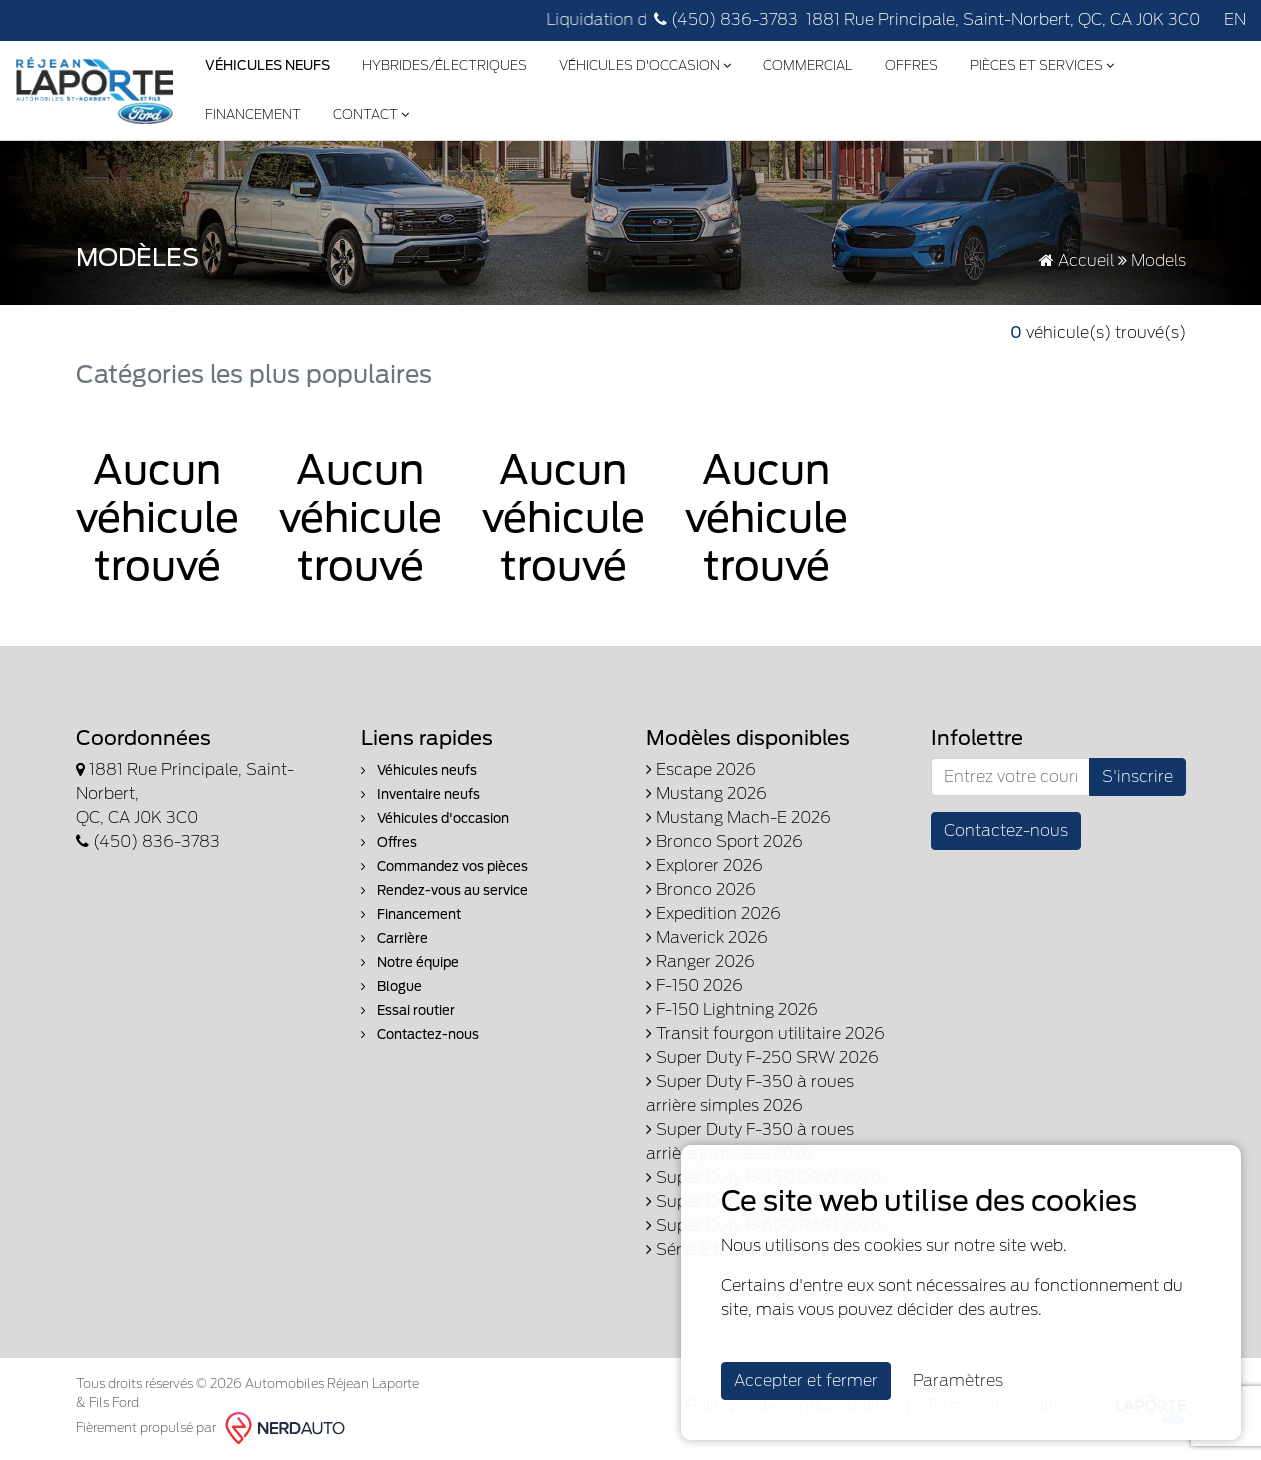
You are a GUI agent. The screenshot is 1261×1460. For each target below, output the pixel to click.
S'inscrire (1137, 776)
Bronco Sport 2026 (724, 841)
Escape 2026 (701, 769)
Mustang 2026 (706, 793)
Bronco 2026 (701, 889)
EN (1235, 19)
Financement (253, 114)
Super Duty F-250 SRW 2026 (762, 1057)
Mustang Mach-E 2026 (738, 817)
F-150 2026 (694, 985)
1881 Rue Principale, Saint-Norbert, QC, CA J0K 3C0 (1003, 19)
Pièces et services (1042, 65)
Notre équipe (410, 962)
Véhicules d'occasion (645, 65)
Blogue (391, 986)
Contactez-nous (420, 1034)
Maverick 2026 (707, 937)
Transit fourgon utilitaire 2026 (765, 1033)
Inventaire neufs (420, 794)
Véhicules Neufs (267, 65)
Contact (371, 114)
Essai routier (408, 1010)
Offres (911, 65)
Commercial (808, 65)
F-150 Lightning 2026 (732, 1009)
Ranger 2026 (700, 961)
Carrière (394, 938)
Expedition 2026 (713, 913)
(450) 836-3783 (726, 19)
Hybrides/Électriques (444, 65)
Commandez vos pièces (444, 866)
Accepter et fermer (806, 1380)
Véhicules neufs (419, 770)
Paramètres (958, 1380)
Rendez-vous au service (444, 890)
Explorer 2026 (704, 865)
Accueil (1076, 260)
